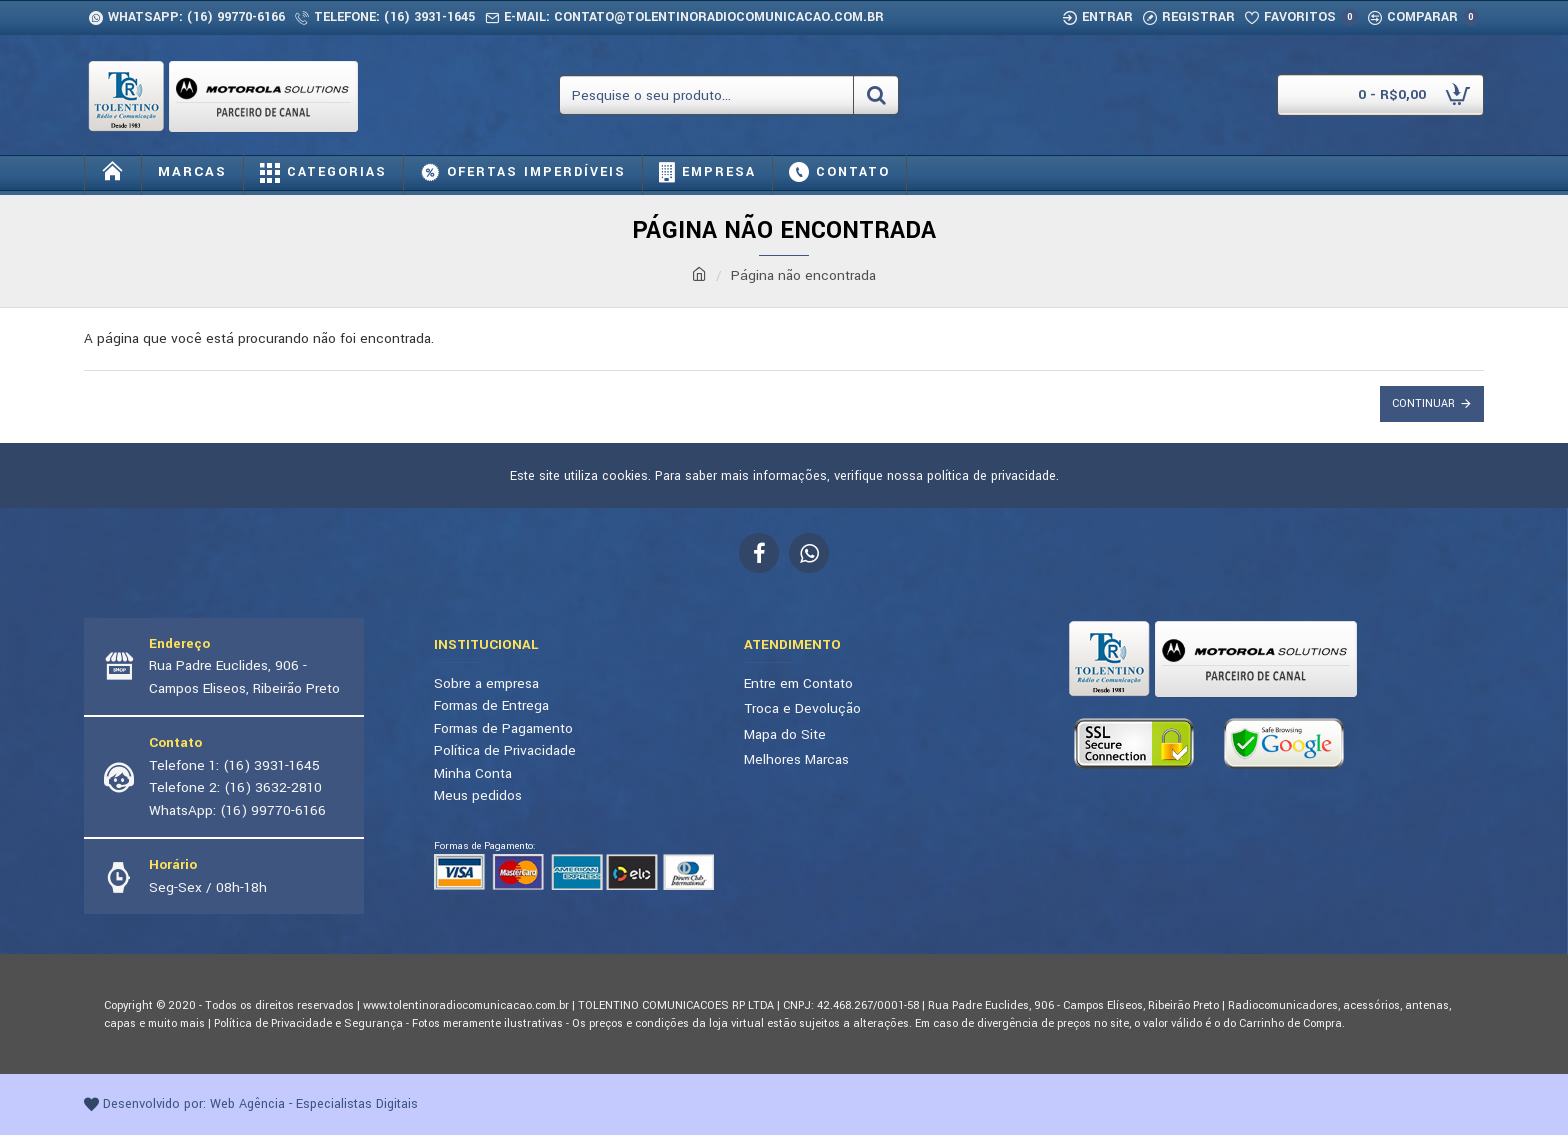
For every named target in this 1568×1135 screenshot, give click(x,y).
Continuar (1423, 403)
